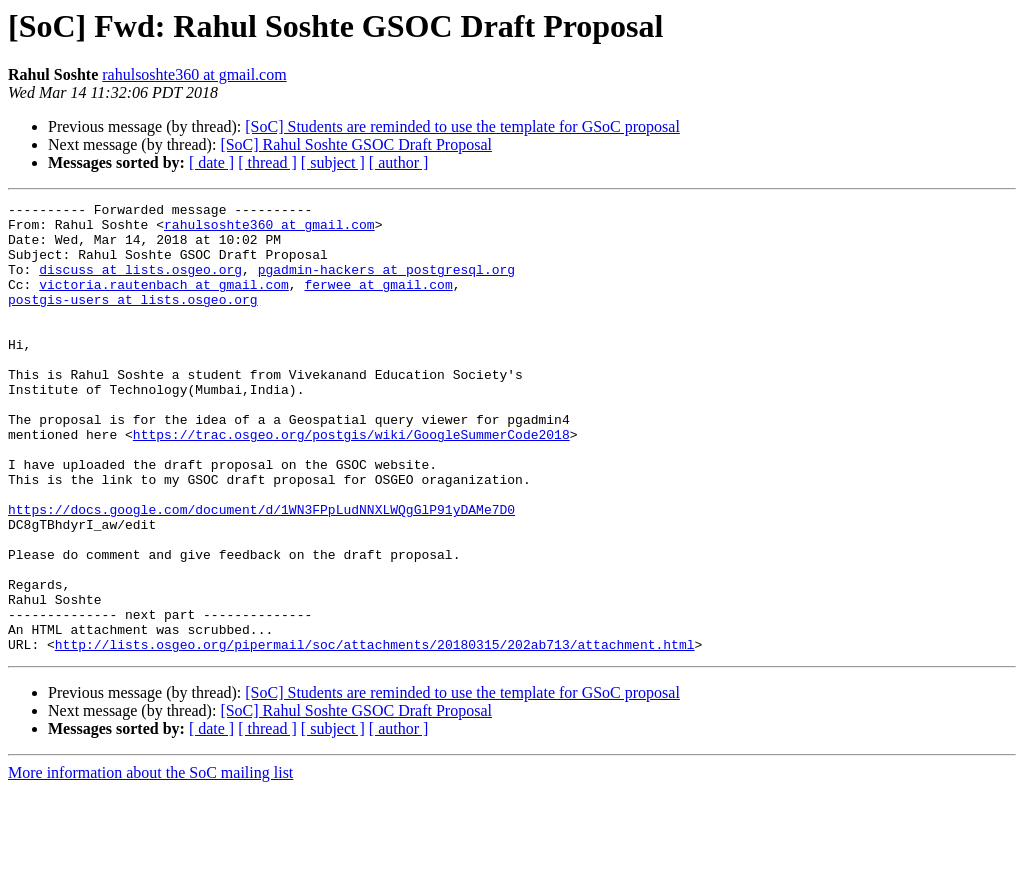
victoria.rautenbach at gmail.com (164, 302)
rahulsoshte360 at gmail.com (194, 74)
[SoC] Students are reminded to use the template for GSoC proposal (462, 126)
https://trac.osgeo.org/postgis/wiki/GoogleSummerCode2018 (351, 482)
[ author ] (399, 162)
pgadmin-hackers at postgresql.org (386, 284)
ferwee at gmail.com (378, 302)
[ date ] (211, 162)
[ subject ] (333, 162)
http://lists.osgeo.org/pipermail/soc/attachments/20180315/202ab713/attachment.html (375, 734)
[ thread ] (267, 162)
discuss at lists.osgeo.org (140, 284)
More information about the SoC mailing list (150, 862)
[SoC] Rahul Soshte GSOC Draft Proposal (356, 144)
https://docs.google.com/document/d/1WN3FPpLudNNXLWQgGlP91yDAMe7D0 (261, 572)
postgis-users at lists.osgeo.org (133, 320)
